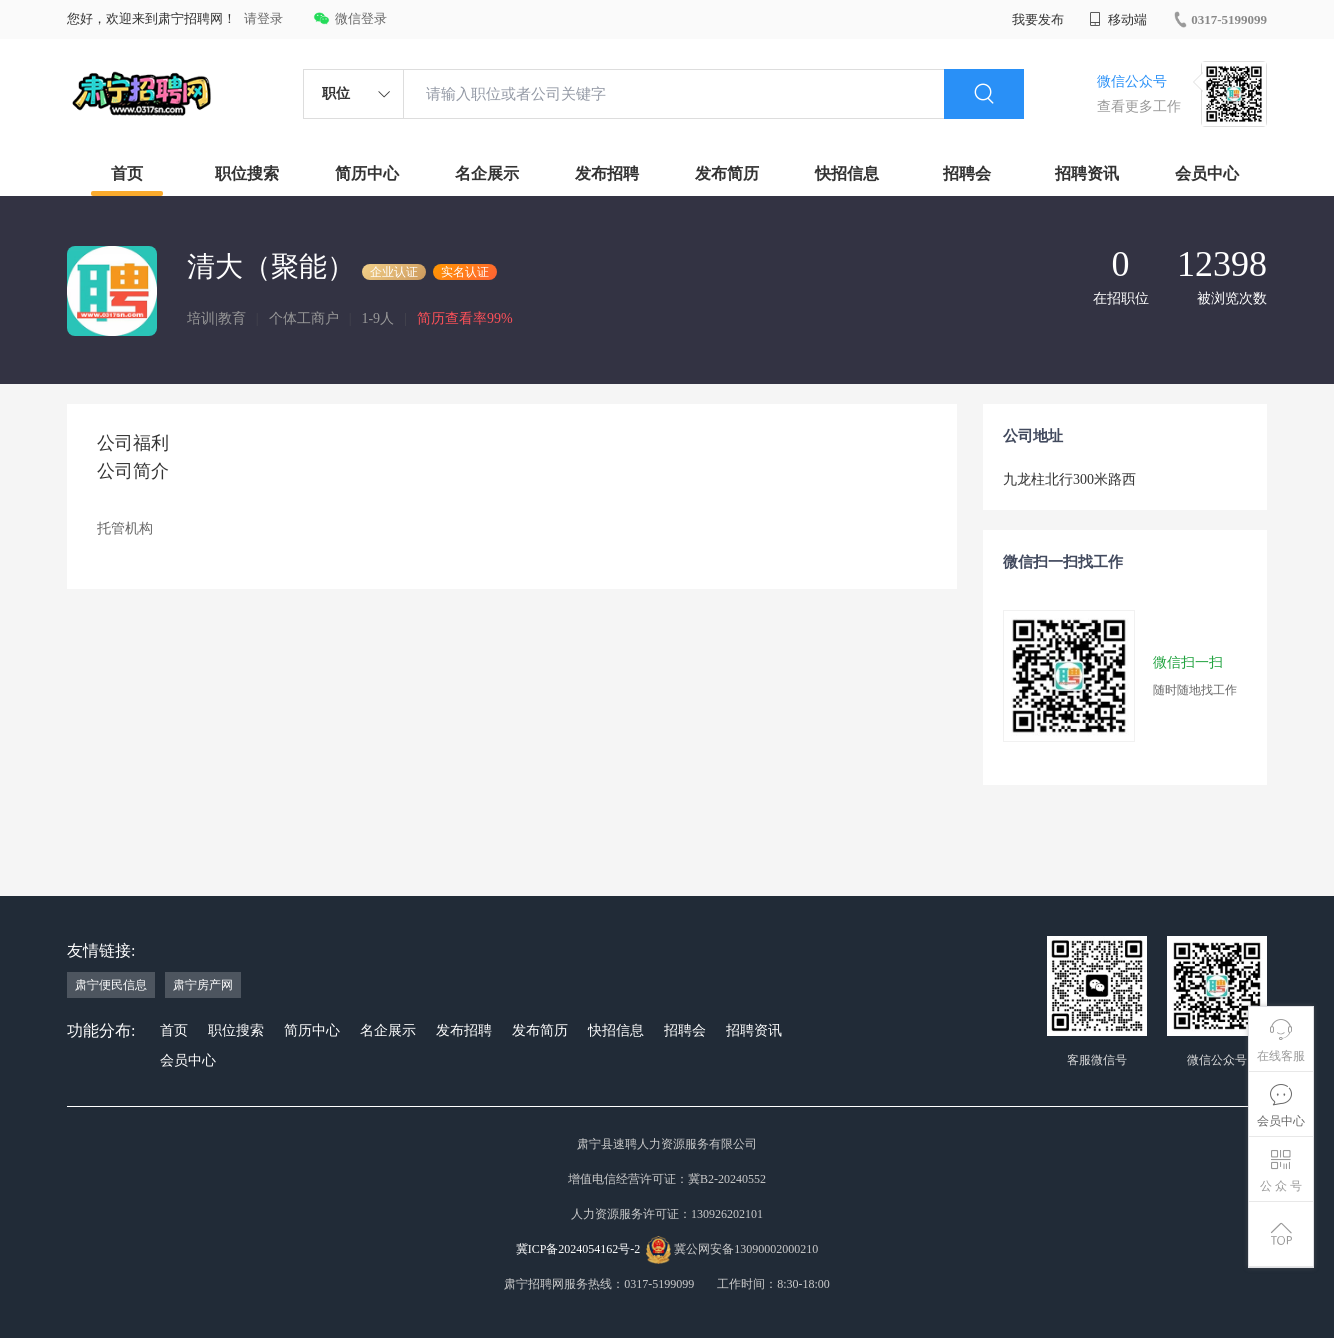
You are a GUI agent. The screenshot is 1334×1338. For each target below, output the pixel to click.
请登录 (263, 18)
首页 (127, 173)
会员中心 (1207, 173)
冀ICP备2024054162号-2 (578, 1249)
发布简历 (727, 173)
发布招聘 (607, 173)
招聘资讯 (1087, 173)
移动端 (1118, 19)
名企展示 (487, 173)
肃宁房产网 (203, 985)
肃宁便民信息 (111, 985)
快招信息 (847, 173)
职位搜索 (247, 173)
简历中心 (367, 173)
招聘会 (967, 173)
